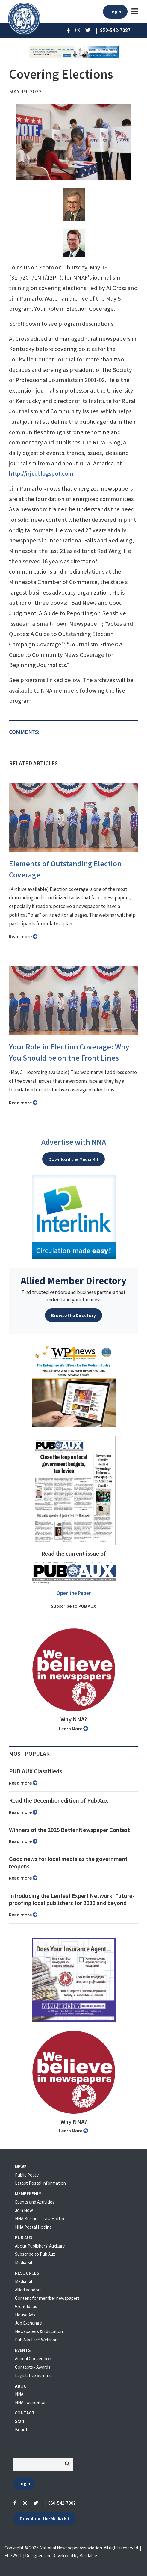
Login (115, 12)
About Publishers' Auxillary (40, 2246)
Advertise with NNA (73, 1142)
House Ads (25, 2315)
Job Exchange (28, 2323)
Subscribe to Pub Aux (35, 2254)
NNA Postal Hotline (33, 2227)
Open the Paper (74, 1593)
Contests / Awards (32, 2367)
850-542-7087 (62, 2503)
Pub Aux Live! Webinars (37, 2340)
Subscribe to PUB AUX (73, 1606)
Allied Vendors (28, 2290)
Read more (23, 936)
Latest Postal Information (40, 2183)
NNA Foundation (31, 2402)
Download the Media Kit (73, 1159)
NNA (19, 2394)
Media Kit (24, 2262)
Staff (19, 2421)
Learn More (73, 1729)
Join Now (24, 2210)
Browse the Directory (73, 1315)
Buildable (88, 2555)
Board (21, 2429)
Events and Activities (34, 2202)
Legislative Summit (33, 2375)
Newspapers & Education (39, 2331)
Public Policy (27, 2175)
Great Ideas (26, 2306)
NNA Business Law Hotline (40, 2218)
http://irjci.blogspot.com (41, 473)
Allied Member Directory (73, 1280)
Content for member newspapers (47, 2298)
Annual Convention (33, 2358)
